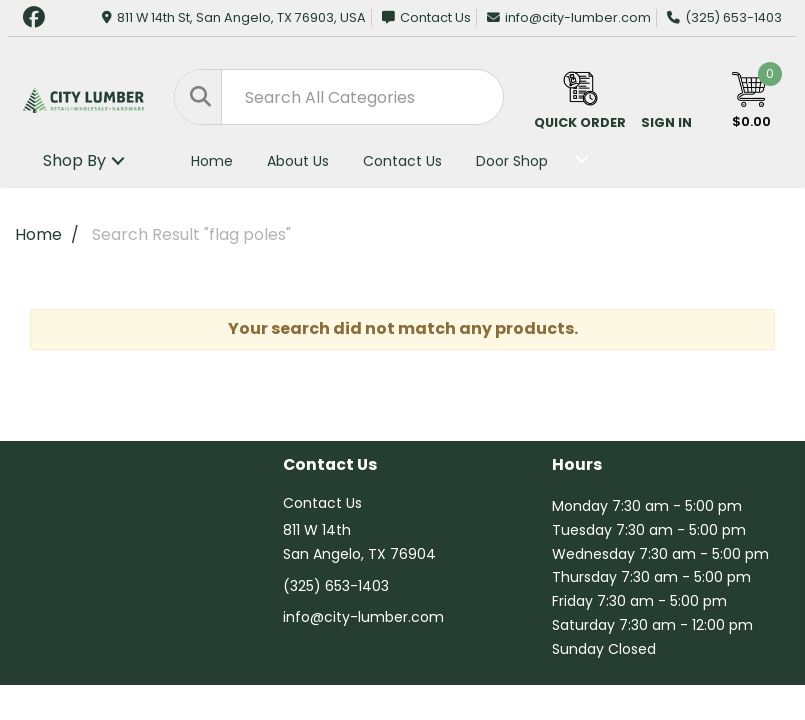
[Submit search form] (198, 97)
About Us (298, 161)
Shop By (74, 160)
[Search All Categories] (339, 97)
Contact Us (426, 17)
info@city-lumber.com (569, 17)
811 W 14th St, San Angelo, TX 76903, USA (234, 17)
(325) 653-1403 (724, 17)
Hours (577, 465)
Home (212, 161)
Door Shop (512, 161)
